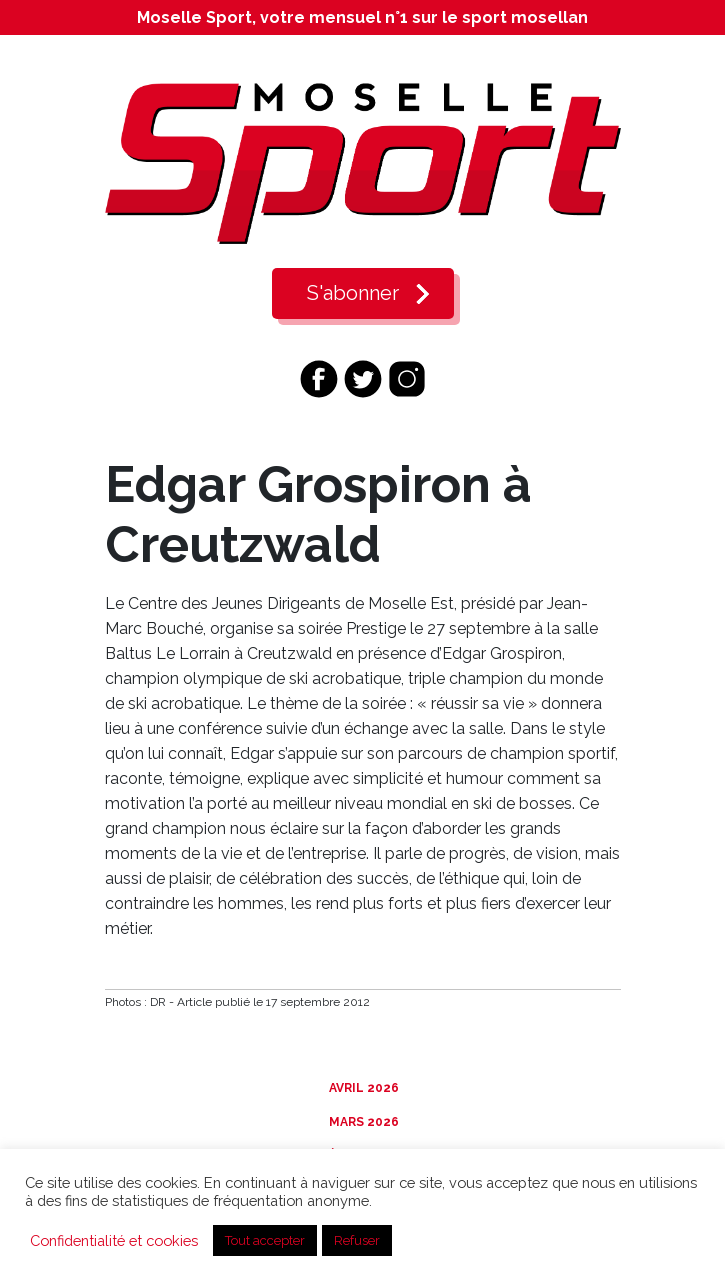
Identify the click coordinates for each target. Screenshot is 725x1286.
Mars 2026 (362, 1122)
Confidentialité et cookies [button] (114, 1240)
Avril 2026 (362, 1088)
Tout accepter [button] (265, 1240)
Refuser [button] (357, 1240)
